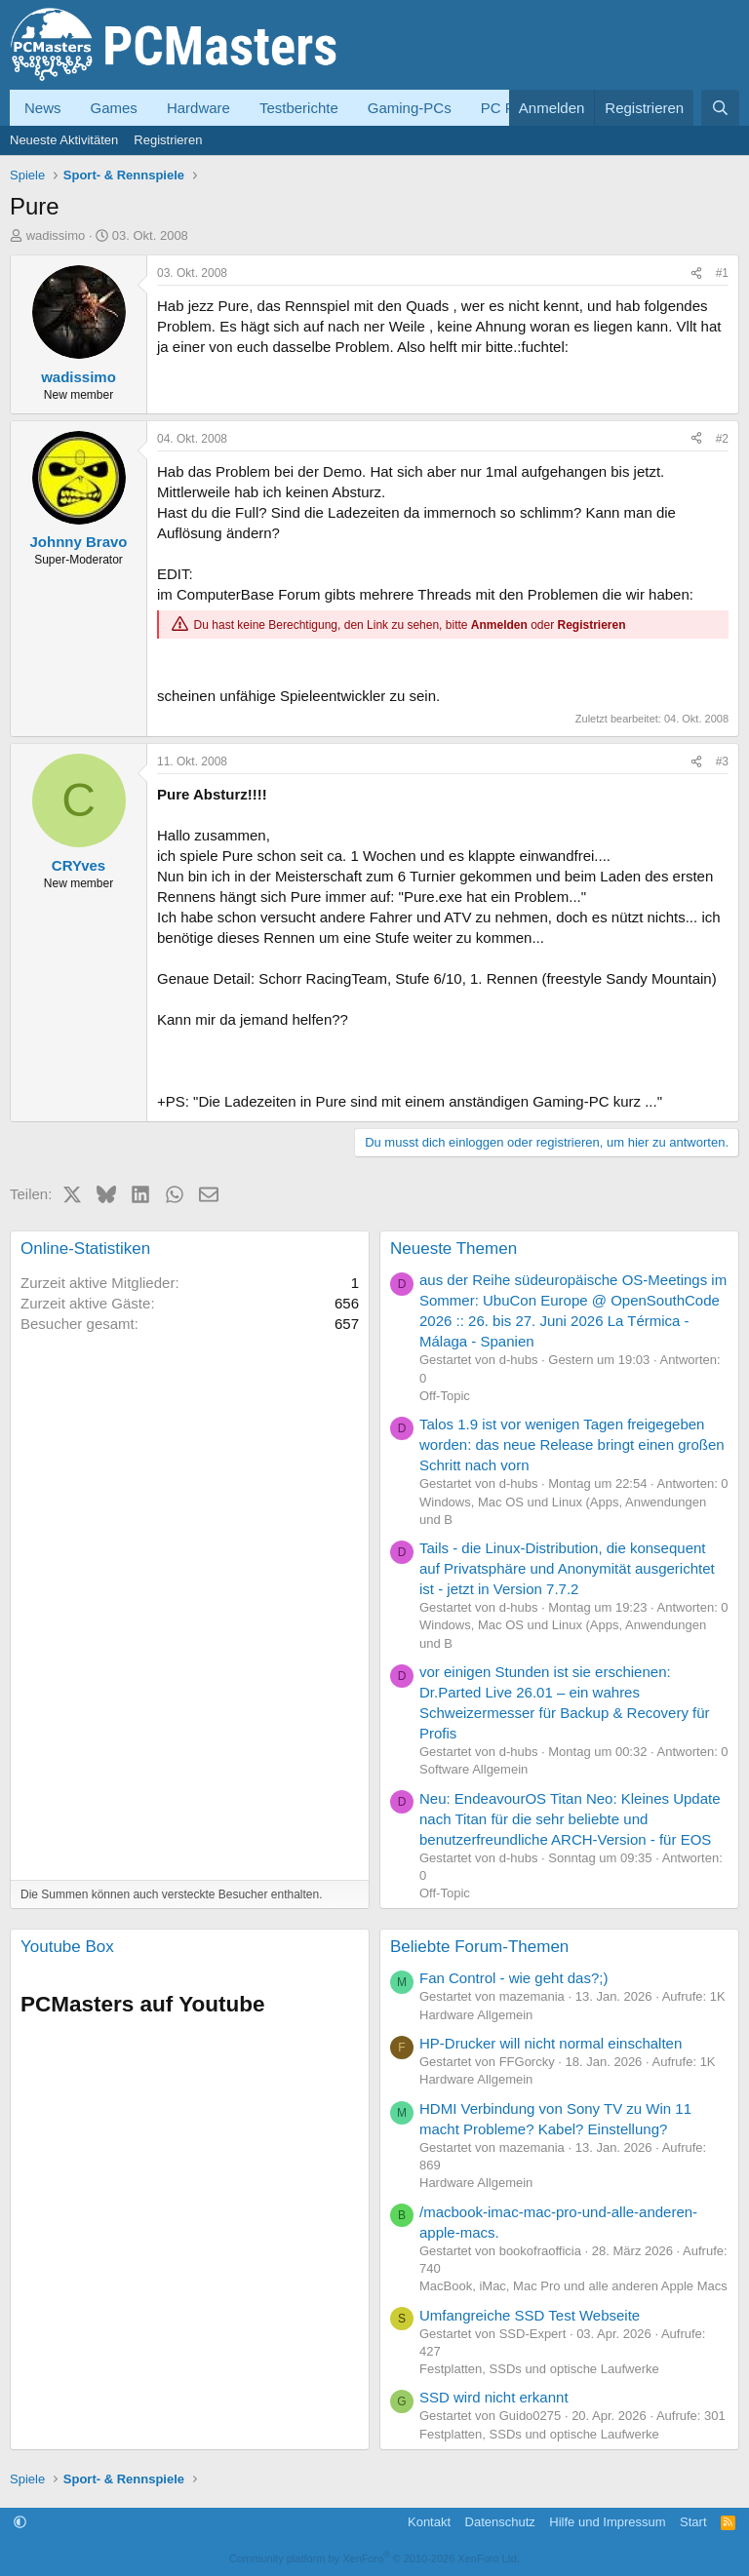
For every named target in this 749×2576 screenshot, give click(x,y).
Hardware (198, 107)
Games (114, 107)
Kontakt (429, 2522)
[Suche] (720, 108)
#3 (722, 761)
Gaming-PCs (410, 107)
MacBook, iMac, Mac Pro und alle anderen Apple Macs (573, 2286)
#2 (722, 439)
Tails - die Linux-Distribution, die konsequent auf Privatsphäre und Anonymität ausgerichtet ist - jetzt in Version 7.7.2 (567, 1568)
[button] (20, 2522)
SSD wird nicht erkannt (494, 2397)
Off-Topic (444, 1395)
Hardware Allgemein (475, 2015)
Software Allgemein (473, 1769)
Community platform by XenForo (374, 2558)
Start (693, 2522)
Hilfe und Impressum (607, 2522)
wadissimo (56, 235)
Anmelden (499, 625)
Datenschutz (500, 2522)
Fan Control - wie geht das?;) (513, 1978)
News (42, 107)
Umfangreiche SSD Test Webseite (529, 2315)
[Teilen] (696, 273)
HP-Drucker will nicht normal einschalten (550, 2043)
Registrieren (168, 140)
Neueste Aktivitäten (64, 140)
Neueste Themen (453, 1248)
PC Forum (514, 107)
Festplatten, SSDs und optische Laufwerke (539, 2368)
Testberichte (298, 107)
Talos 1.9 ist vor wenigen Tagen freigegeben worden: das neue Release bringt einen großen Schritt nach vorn (572, 1444)
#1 (722, 273)
